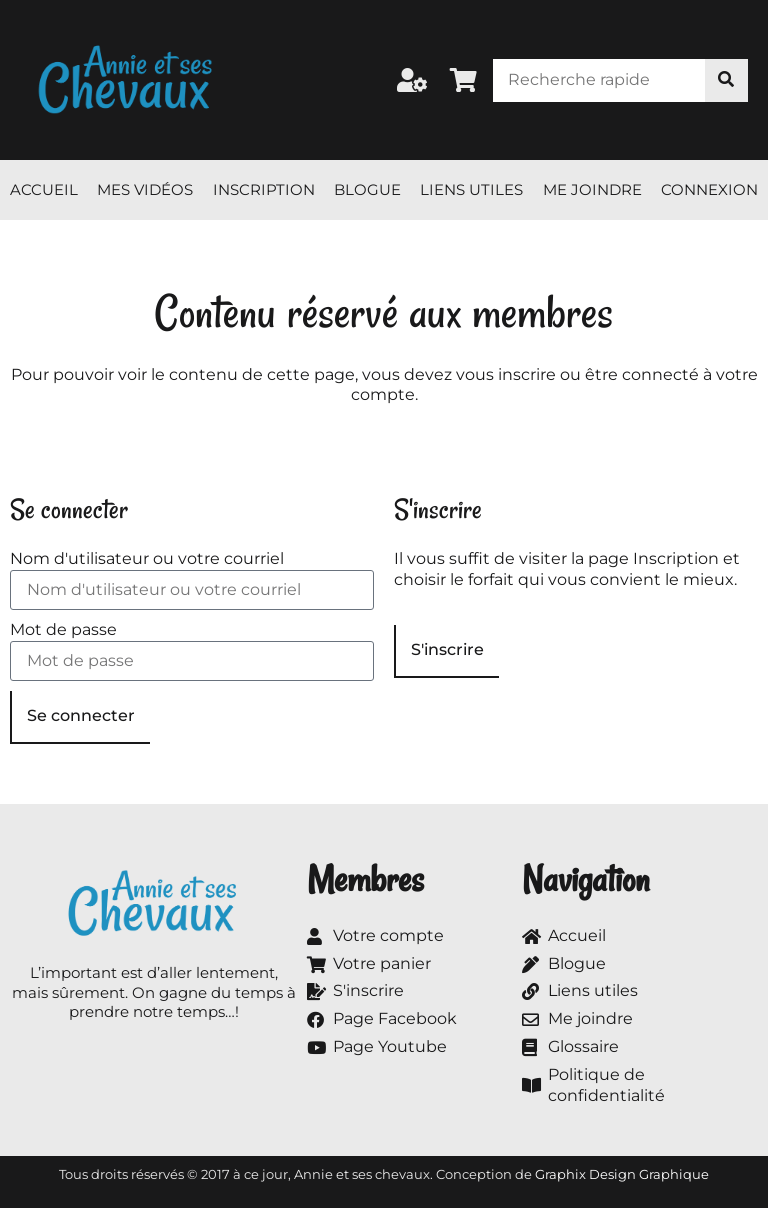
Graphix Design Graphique (622, 1174)
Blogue (367, 189)
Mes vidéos (145, 189)
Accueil (44, 189)
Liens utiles (471, 189)
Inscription (264, 189)
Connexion (709, 189)
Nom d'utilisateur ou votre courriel (147, 558)
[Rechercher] (726, 80)
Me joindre (592, 189)
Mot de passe (63, 629)
